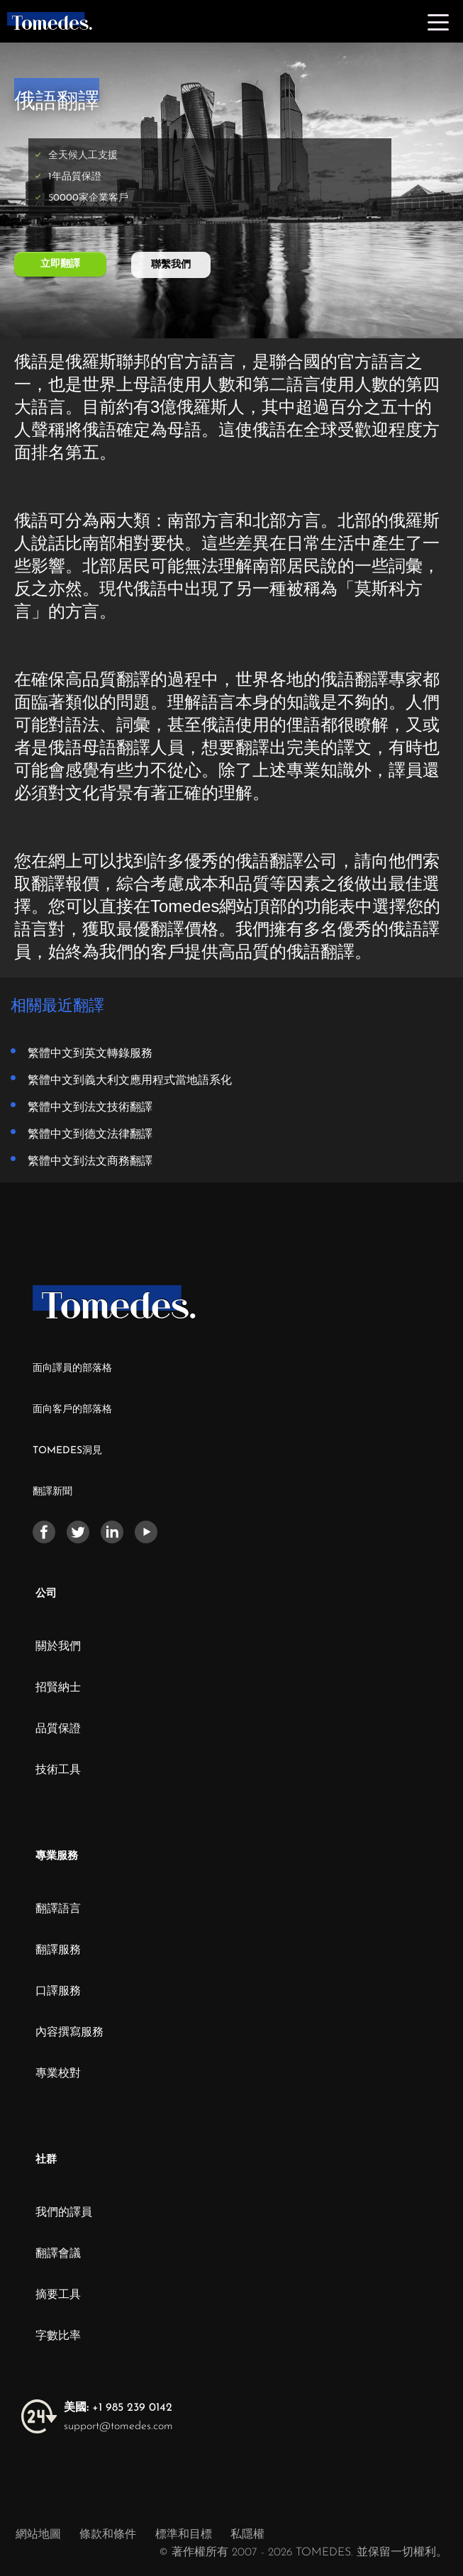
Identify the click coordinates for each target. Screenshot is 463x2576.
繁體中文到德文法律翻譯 (90, 1133)
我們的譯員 (63, 2213)
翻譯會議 (58, 2254)
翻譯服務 (58, 1950)
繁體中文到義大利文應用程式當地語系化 (130, 1079)
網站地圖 (38, 2535)
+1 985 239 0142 (118, 2408)
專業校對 (58, 2074)
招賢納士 (58, 1688)
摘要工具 (58, 2295)
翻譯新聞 (52, 1492)
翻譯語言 (58, 1909)
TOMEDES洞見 (67, 1450)
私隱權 (247, 2535)
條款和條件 (109, 2535)
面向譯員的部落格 (72, 1368)
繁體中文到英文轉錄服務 (90, 1052)
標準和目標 (183, 2535)
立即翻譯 (60, 264)
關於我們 (58, 1647)
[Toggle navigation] (438, 21)
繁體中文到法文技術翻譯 (90, 1106)
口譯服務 (58, 1991)
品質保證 (58, 1729)
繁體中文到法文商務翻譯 (90, 1160)
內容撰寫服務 (69, 2032)
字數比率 (58, 2336)
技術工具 (58, 1770)
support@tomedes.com (118, 2426)
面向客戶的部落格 (72, 1409)
